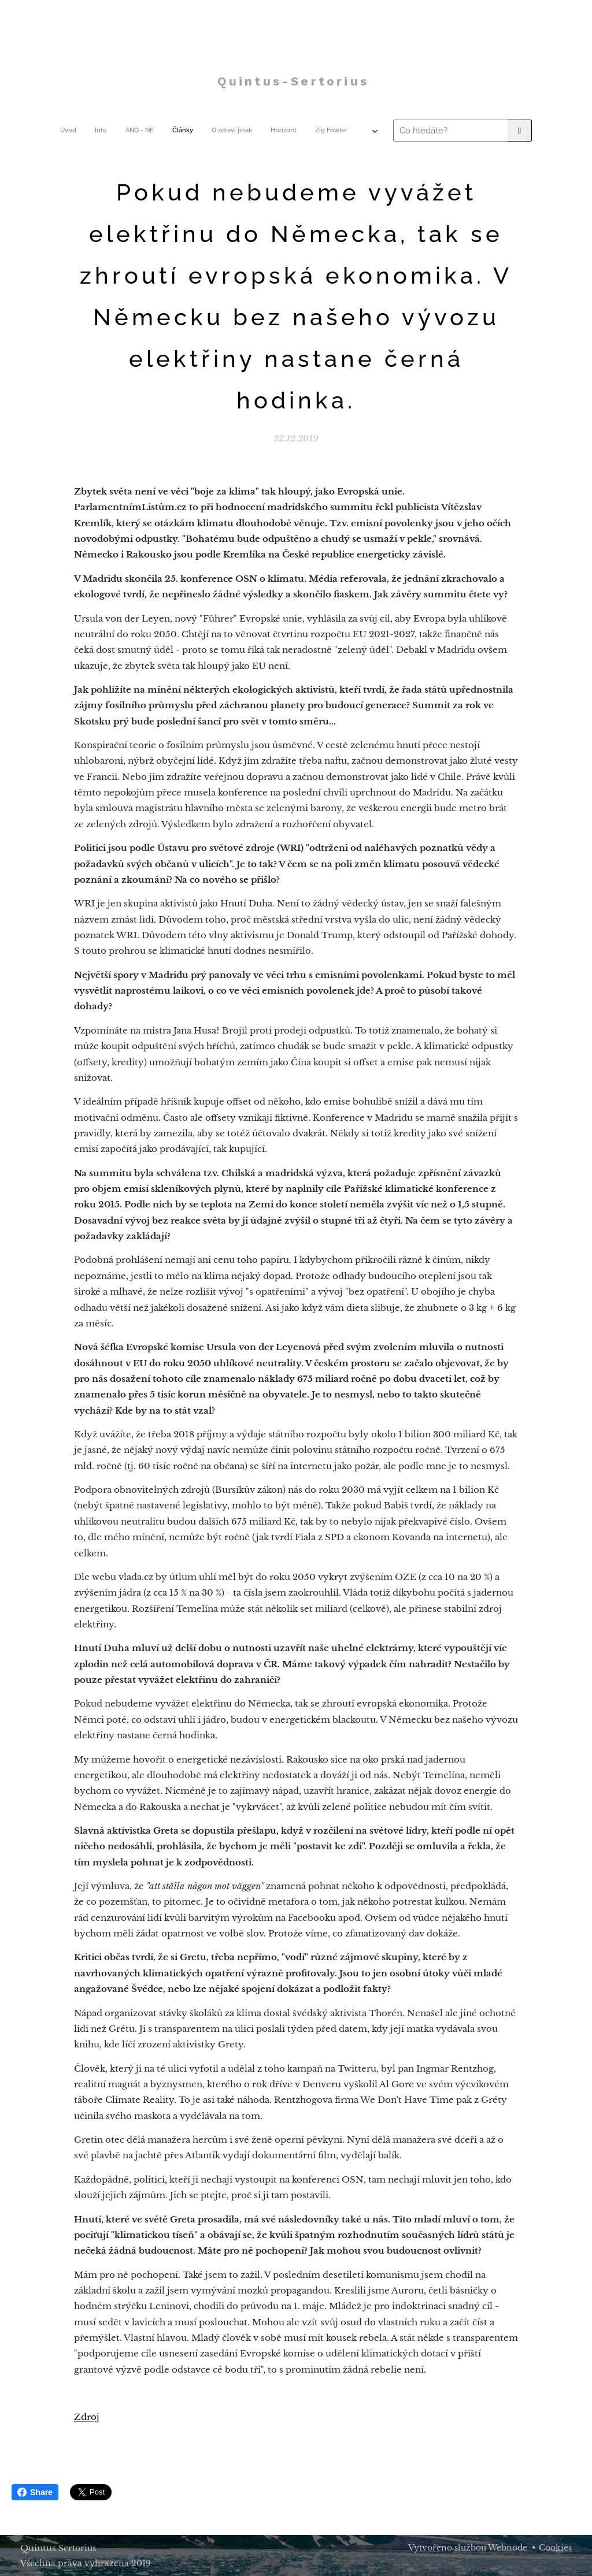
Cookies (555, 2547)
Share (35, 2492)
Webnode (507, 2547)
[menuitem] (151, 130)
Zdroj (86, 2416)
